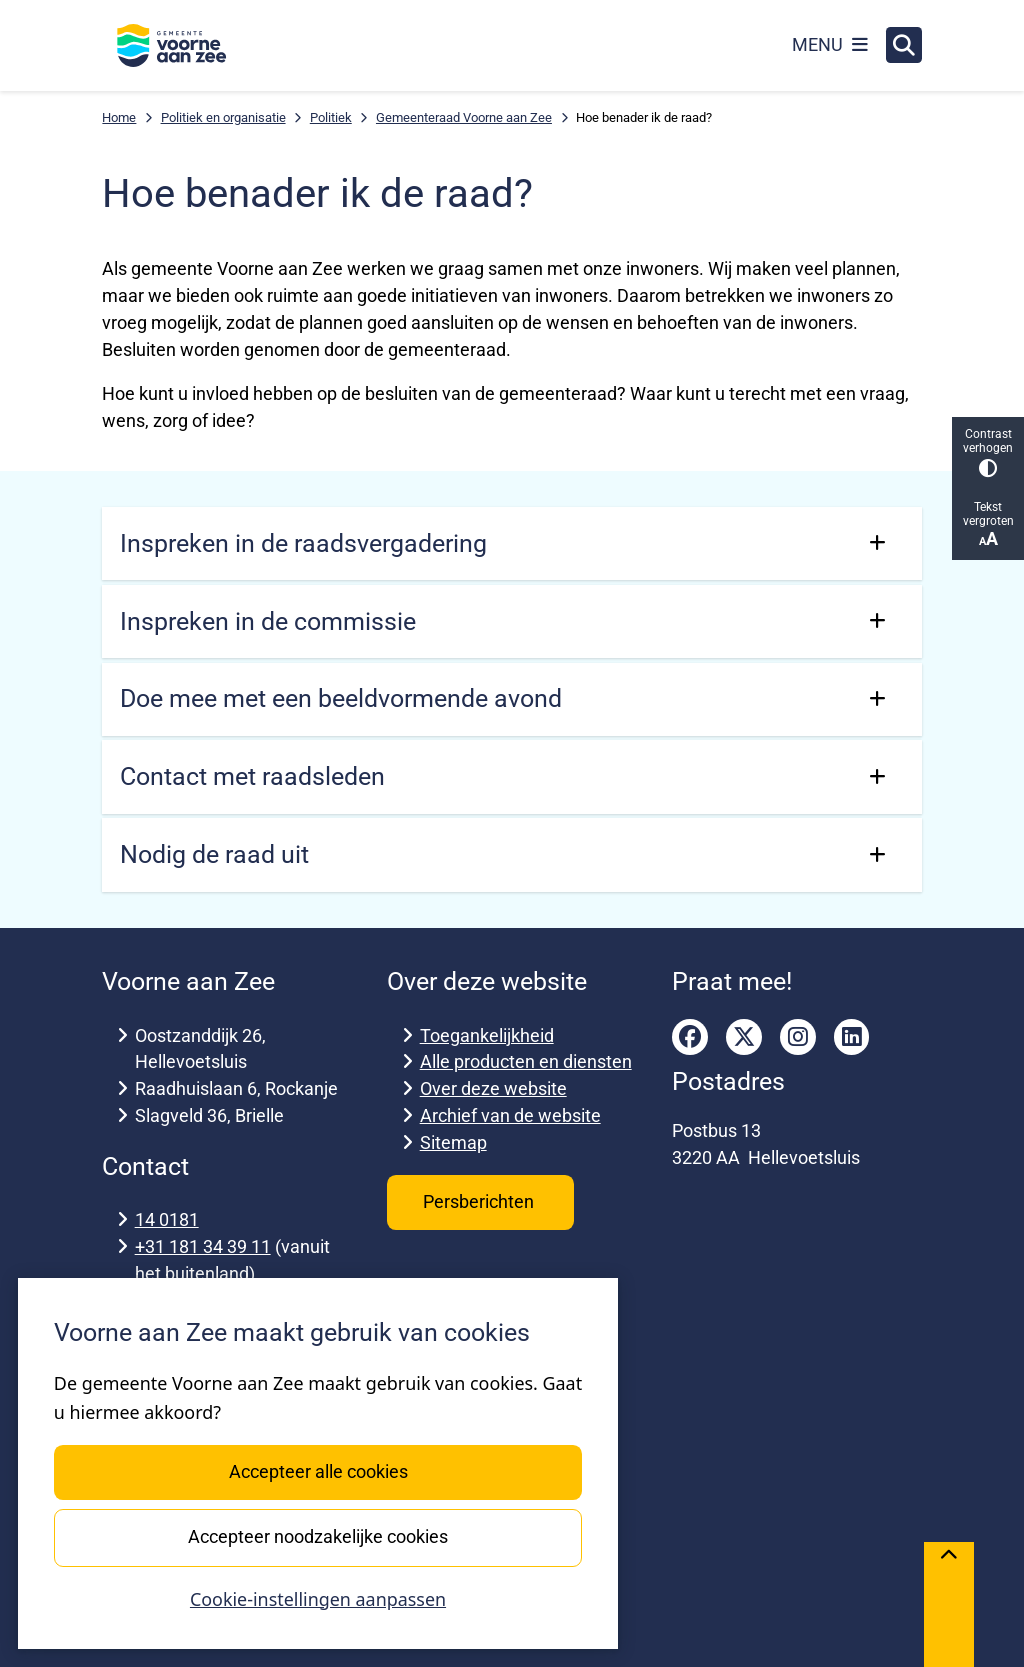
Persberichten (480, 1201)
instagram (798, 1037)
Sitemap (453, 1142)
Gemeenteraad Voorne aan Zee (464, 117)
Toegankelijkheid (487, 1035)
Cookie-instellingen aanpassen (318, 1599)
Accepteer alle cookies (317, 1471)
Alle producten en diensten (526, 1061)
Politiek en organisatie (223, 117)
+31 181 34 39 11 (203, 1246)
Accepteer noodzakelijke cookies (318, 1536)
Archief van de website (510, 1115)
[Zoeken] (904, 44)
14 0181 (167, 1219)
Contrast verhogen (988, 452)
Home (119, 117)
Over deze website (493, 1088)
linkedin (852, 1037)
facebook (690, 1037)
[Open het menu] (830, 45)
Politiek (331, 117)
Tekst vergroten (988, 524)
